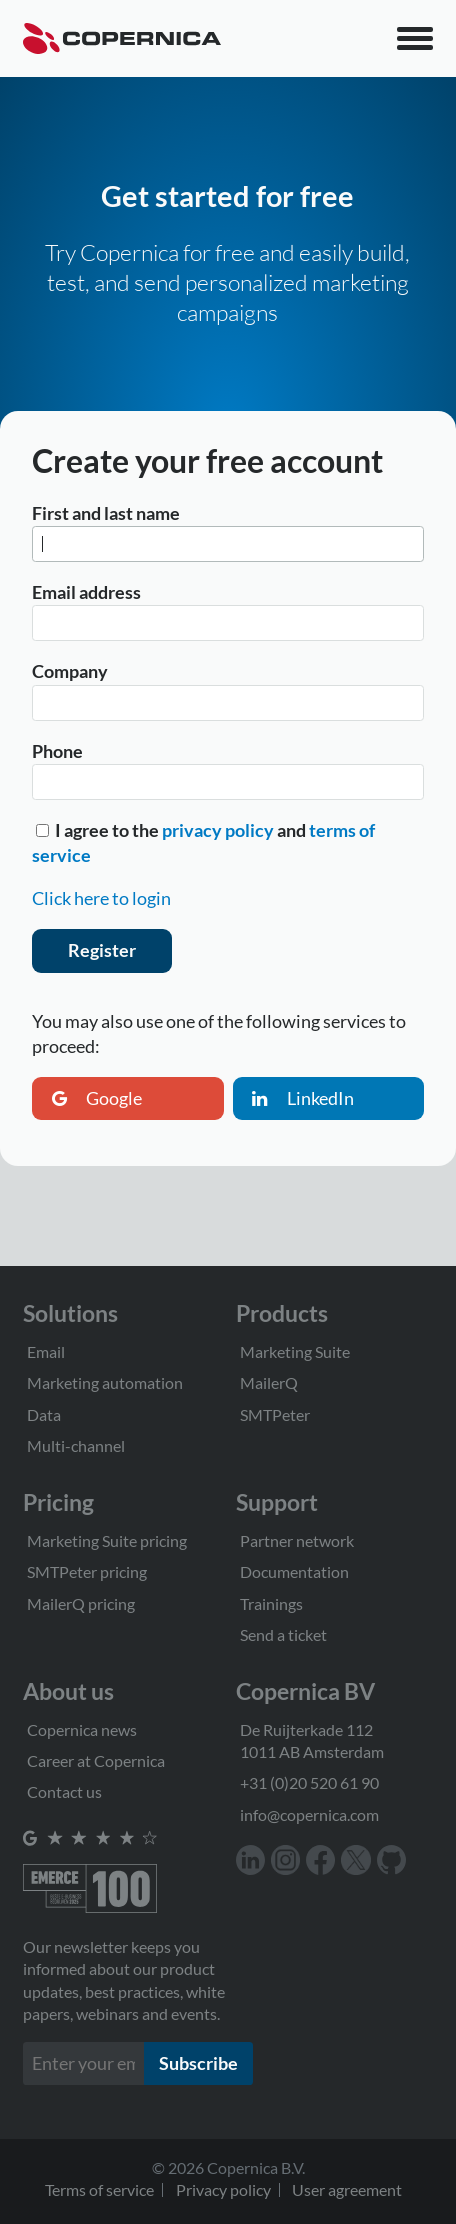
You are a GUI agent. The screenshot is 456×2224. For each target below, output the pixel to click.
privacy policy (218, 830)
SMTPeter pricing (87, 1571)
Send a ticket (283, 1634)
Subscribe (198, 2063)
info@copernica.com (309, 1814)
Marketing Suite (295, 1351)
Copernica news (82, 1729)
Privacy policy (223, 2189)
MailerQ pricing (81, 1603)
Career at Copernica (96, 1760)
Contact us (64, 1791)
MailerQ (269, 1382)
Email (46, 1351)
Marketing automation (105, 1382)
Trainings (271, 1603)
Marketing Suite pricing (107, 1540)
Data (44, 1414)
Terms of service (99, 2189)
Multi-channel (76, 1445)
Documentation (294, 1571)
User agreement (347, 2189)
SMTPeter (275, 1414)
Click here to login (101, 898)
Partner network (297, 1540)
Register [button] (102, 950)
